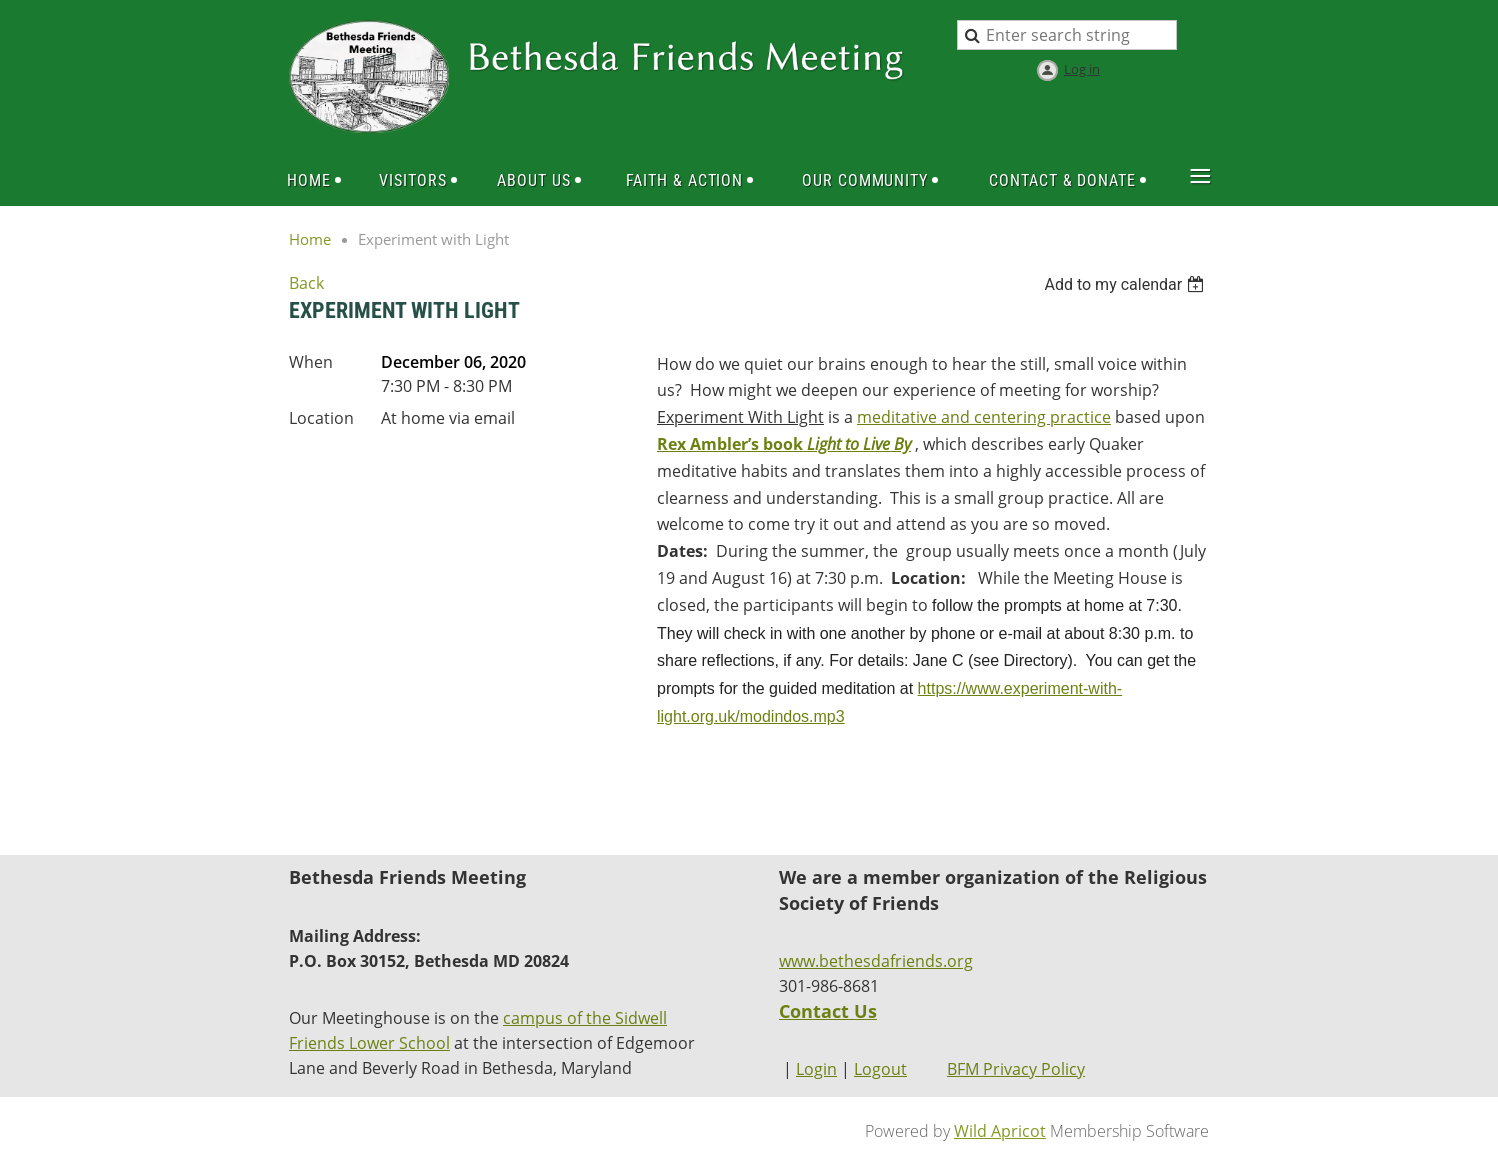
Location (321, 418)
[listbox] (1126, 284)
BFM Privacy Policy (1016, 1069)
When (311, 362)
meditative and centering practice (984, 417)
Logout (880, 1069)
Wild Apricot (1000, 1131)
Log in (1082, 69)
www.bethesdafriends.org (876, 961)
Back (306, 283)
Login (816, 1069)
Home (310, 239)
